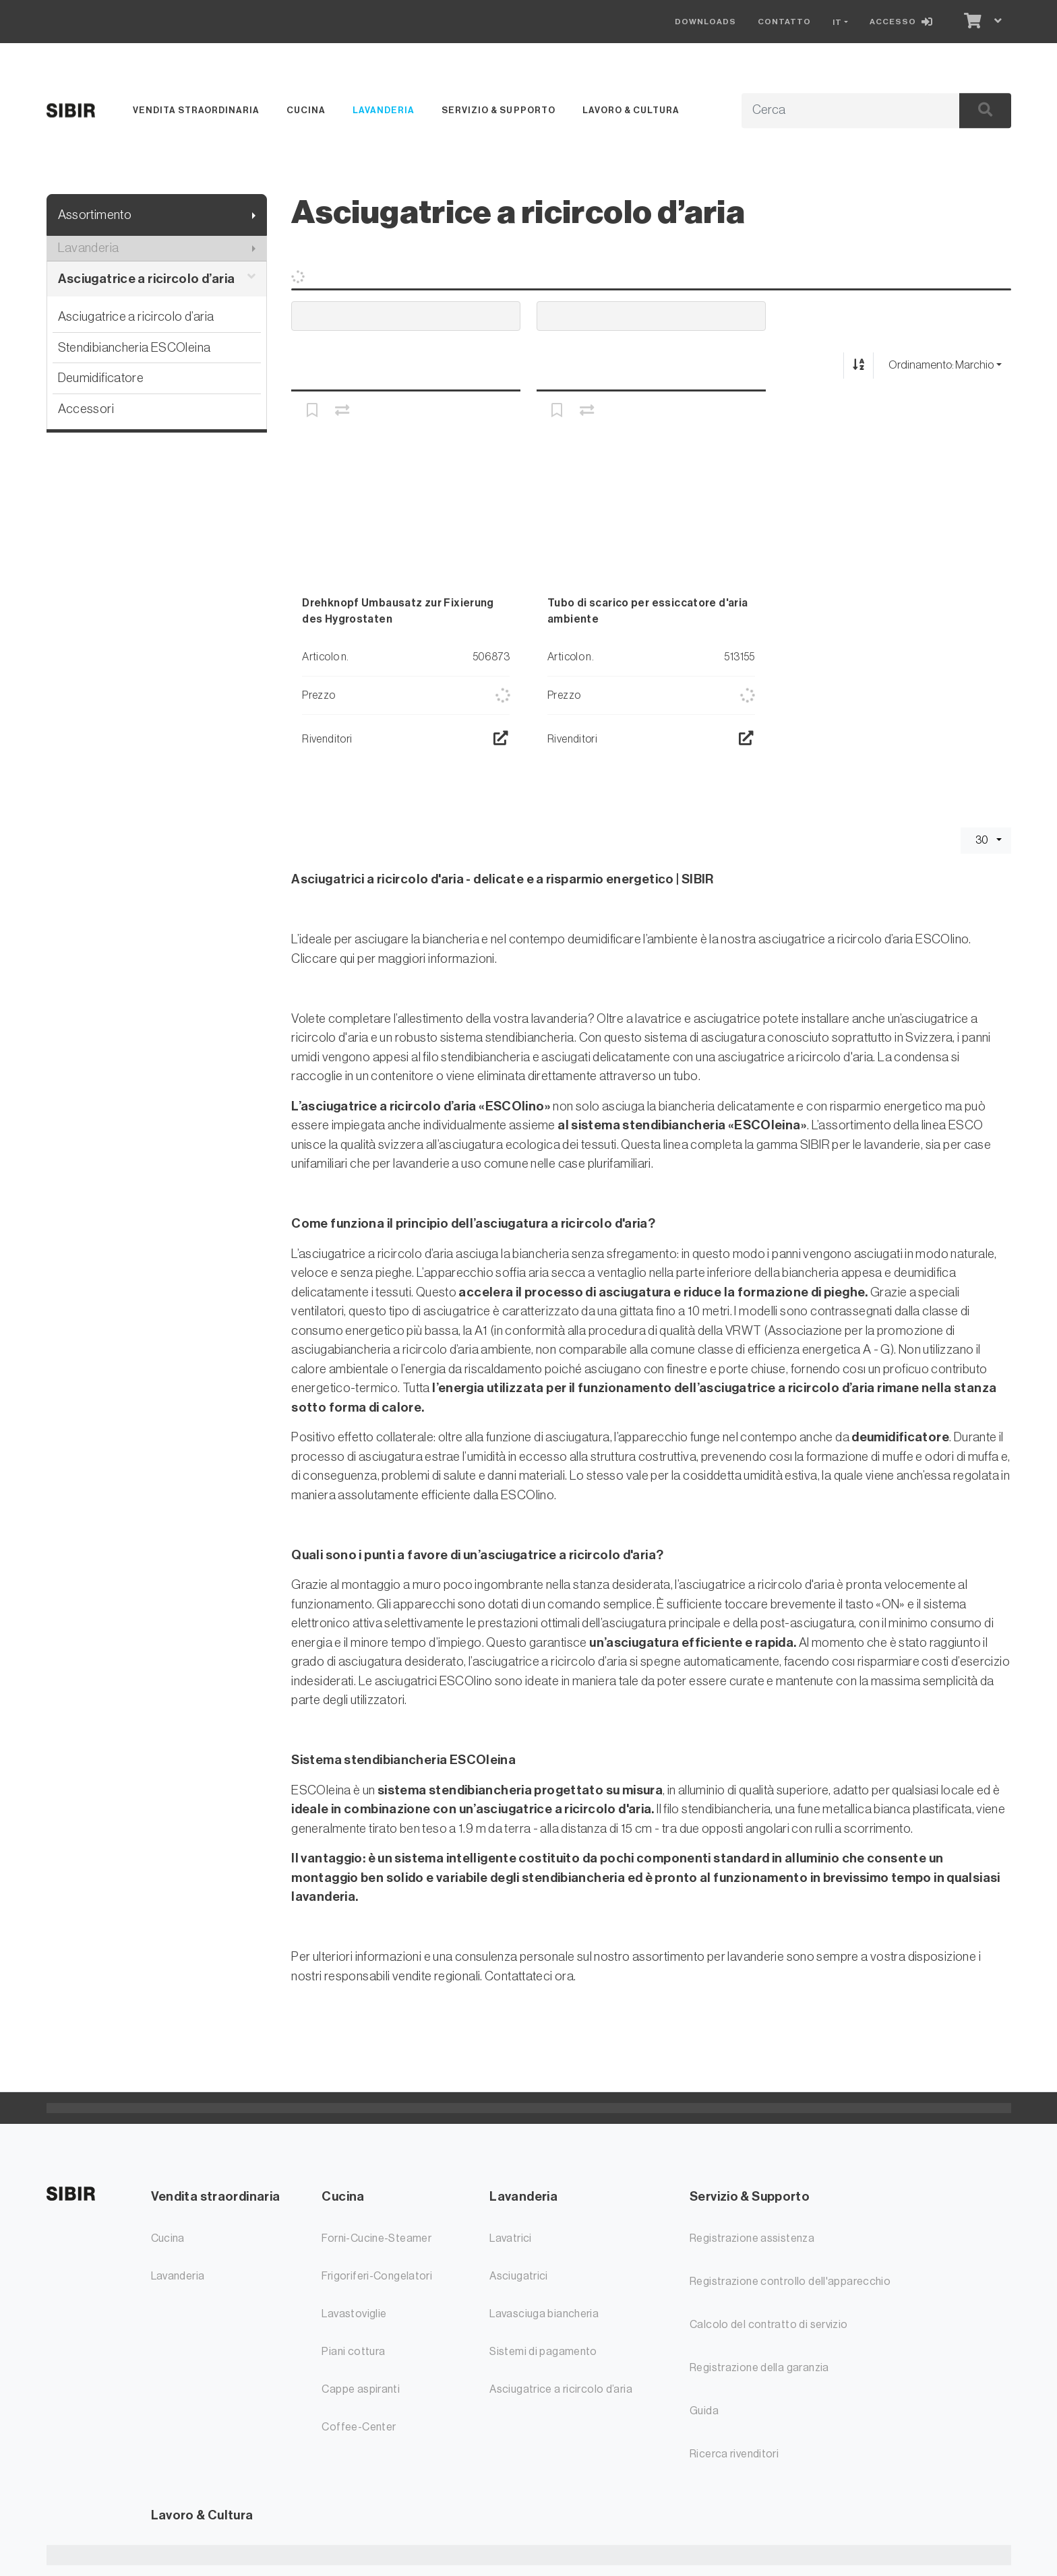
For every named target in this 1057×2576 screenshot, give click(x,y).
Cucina (306, 110)
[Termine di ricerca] (835, 110)
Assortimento (95, 214)
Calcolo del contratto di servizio (769, 2324)
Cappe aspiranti (361, 2389)
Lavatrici (510, 2238)
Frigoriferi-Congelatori (377, 2276)
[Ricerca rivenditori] (500, 738)
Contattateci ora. (530, 1976)
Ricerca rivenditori (734, 2454)
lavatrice (657, 1018)
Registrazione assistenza (752, 2238)
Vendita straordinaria (196, 110)
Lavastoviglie (354, 2313)
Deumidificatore (101, 377)
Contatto (784, 22)
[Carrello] (971, 21)
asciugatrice (727, 1018)
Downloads (705, 22)
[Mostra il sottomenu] (253, 215)
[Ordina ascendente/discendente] (858, 365)
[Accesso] (904, 21)
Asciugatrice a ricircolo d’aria (157, 279)
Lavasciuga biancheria (544, 2313)
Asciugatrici (518, 2276)
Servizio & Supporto (498, 110)
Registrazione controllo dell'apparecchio (790, 2281)
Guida (704, 2411)
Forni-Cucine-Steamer (376, 2238)
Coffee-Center (359, 2427)
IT (837, 22)
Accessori (86, 408)
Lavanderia (384, 110)
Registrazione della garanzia (759, 2367)
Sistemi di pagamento (543, 2351)
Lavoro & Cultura (631, 110)
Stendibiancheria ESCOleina (134, 347)
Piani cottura (353, 2351)
